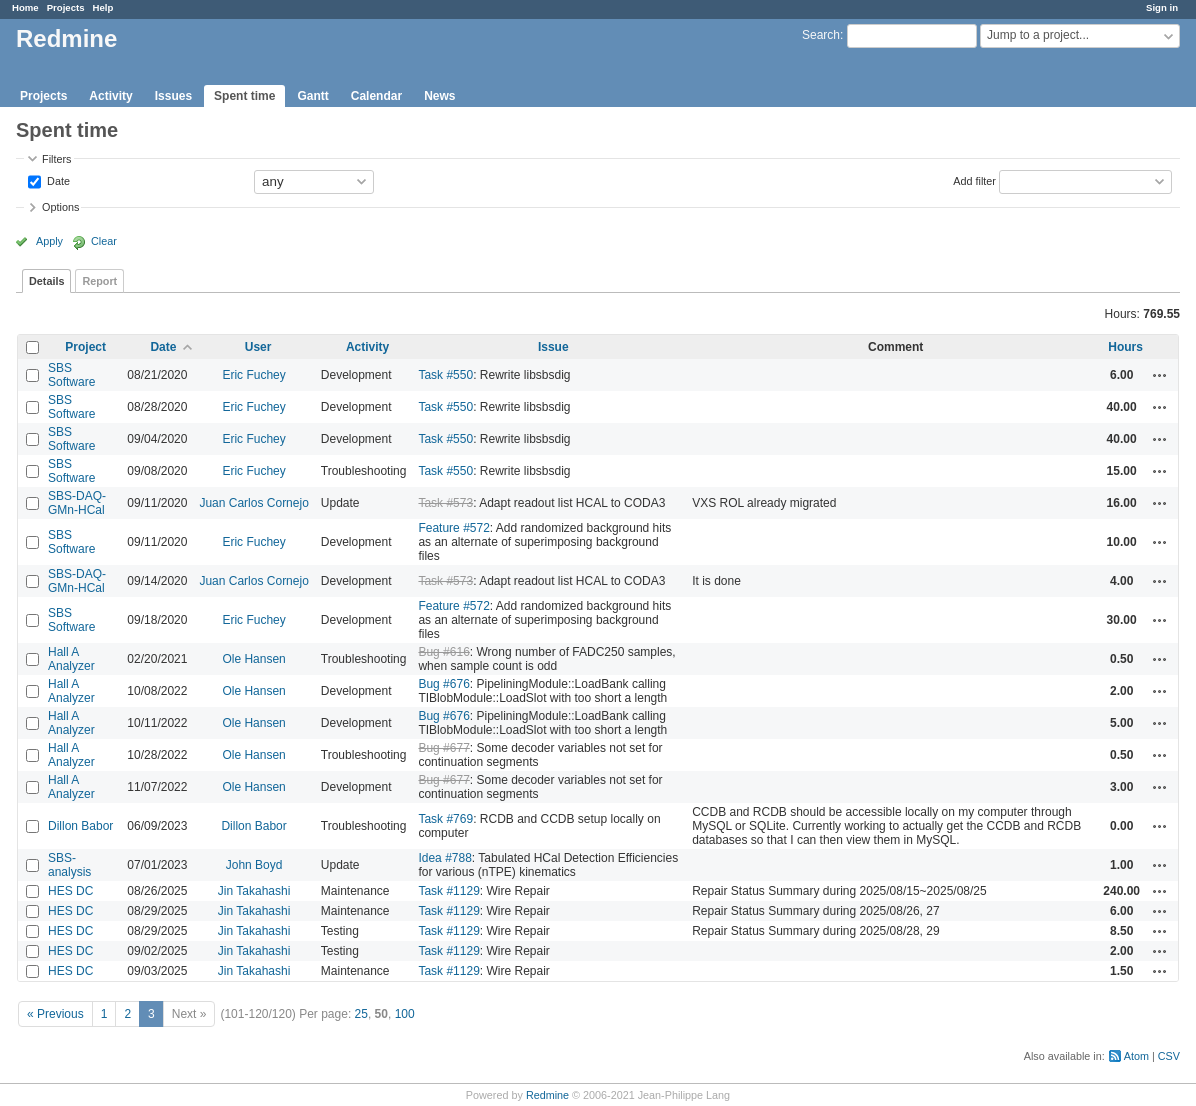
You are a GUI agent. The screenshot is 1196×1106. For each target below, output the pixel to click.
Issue (553, 347)
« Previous (55, 1014)
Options (60, 207)
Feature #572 (453, 528)
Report (99, 281)
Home (25, 7)
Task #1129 (448, 891)
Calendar (376, 96)
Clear (104, 241)
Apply (49, 241)
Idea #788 (444, 858)
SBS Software (71, 375)
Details (46, 281)
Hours (1125, 347)
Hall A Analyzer (71, 659)
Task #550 (445, 375)
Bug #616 (443, 652)
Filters (56, 159)
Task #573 (445, 503)
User (258, 347)
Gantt (312, 96)
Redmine (547, 1095)
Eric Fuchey (253, 375)
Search (821, 35)
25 (361, 1014)
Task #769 (445, 819)
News (439, 96)
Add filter (974, 180)
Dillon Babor (80, 826)
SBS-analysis (69, 865)
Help (103, 7)
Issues (173, 96)
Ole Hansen (253, 659)
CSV (1169, 1056)
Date (57, 180)
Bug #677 (443, 748)
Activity (110, 96)
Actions (1160, 375)
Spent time (244, 96)
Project (85, 347)
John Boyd (254, 865)
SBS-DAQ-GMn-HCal (77, 503)
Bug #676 (443, 684)
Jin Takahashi (254, 891)
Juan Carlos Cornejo (253, 503)
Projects (66, 7)
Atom (1136, 1056)
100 (405, 1014)
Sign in (1162, 7)
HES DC (70, 891)
